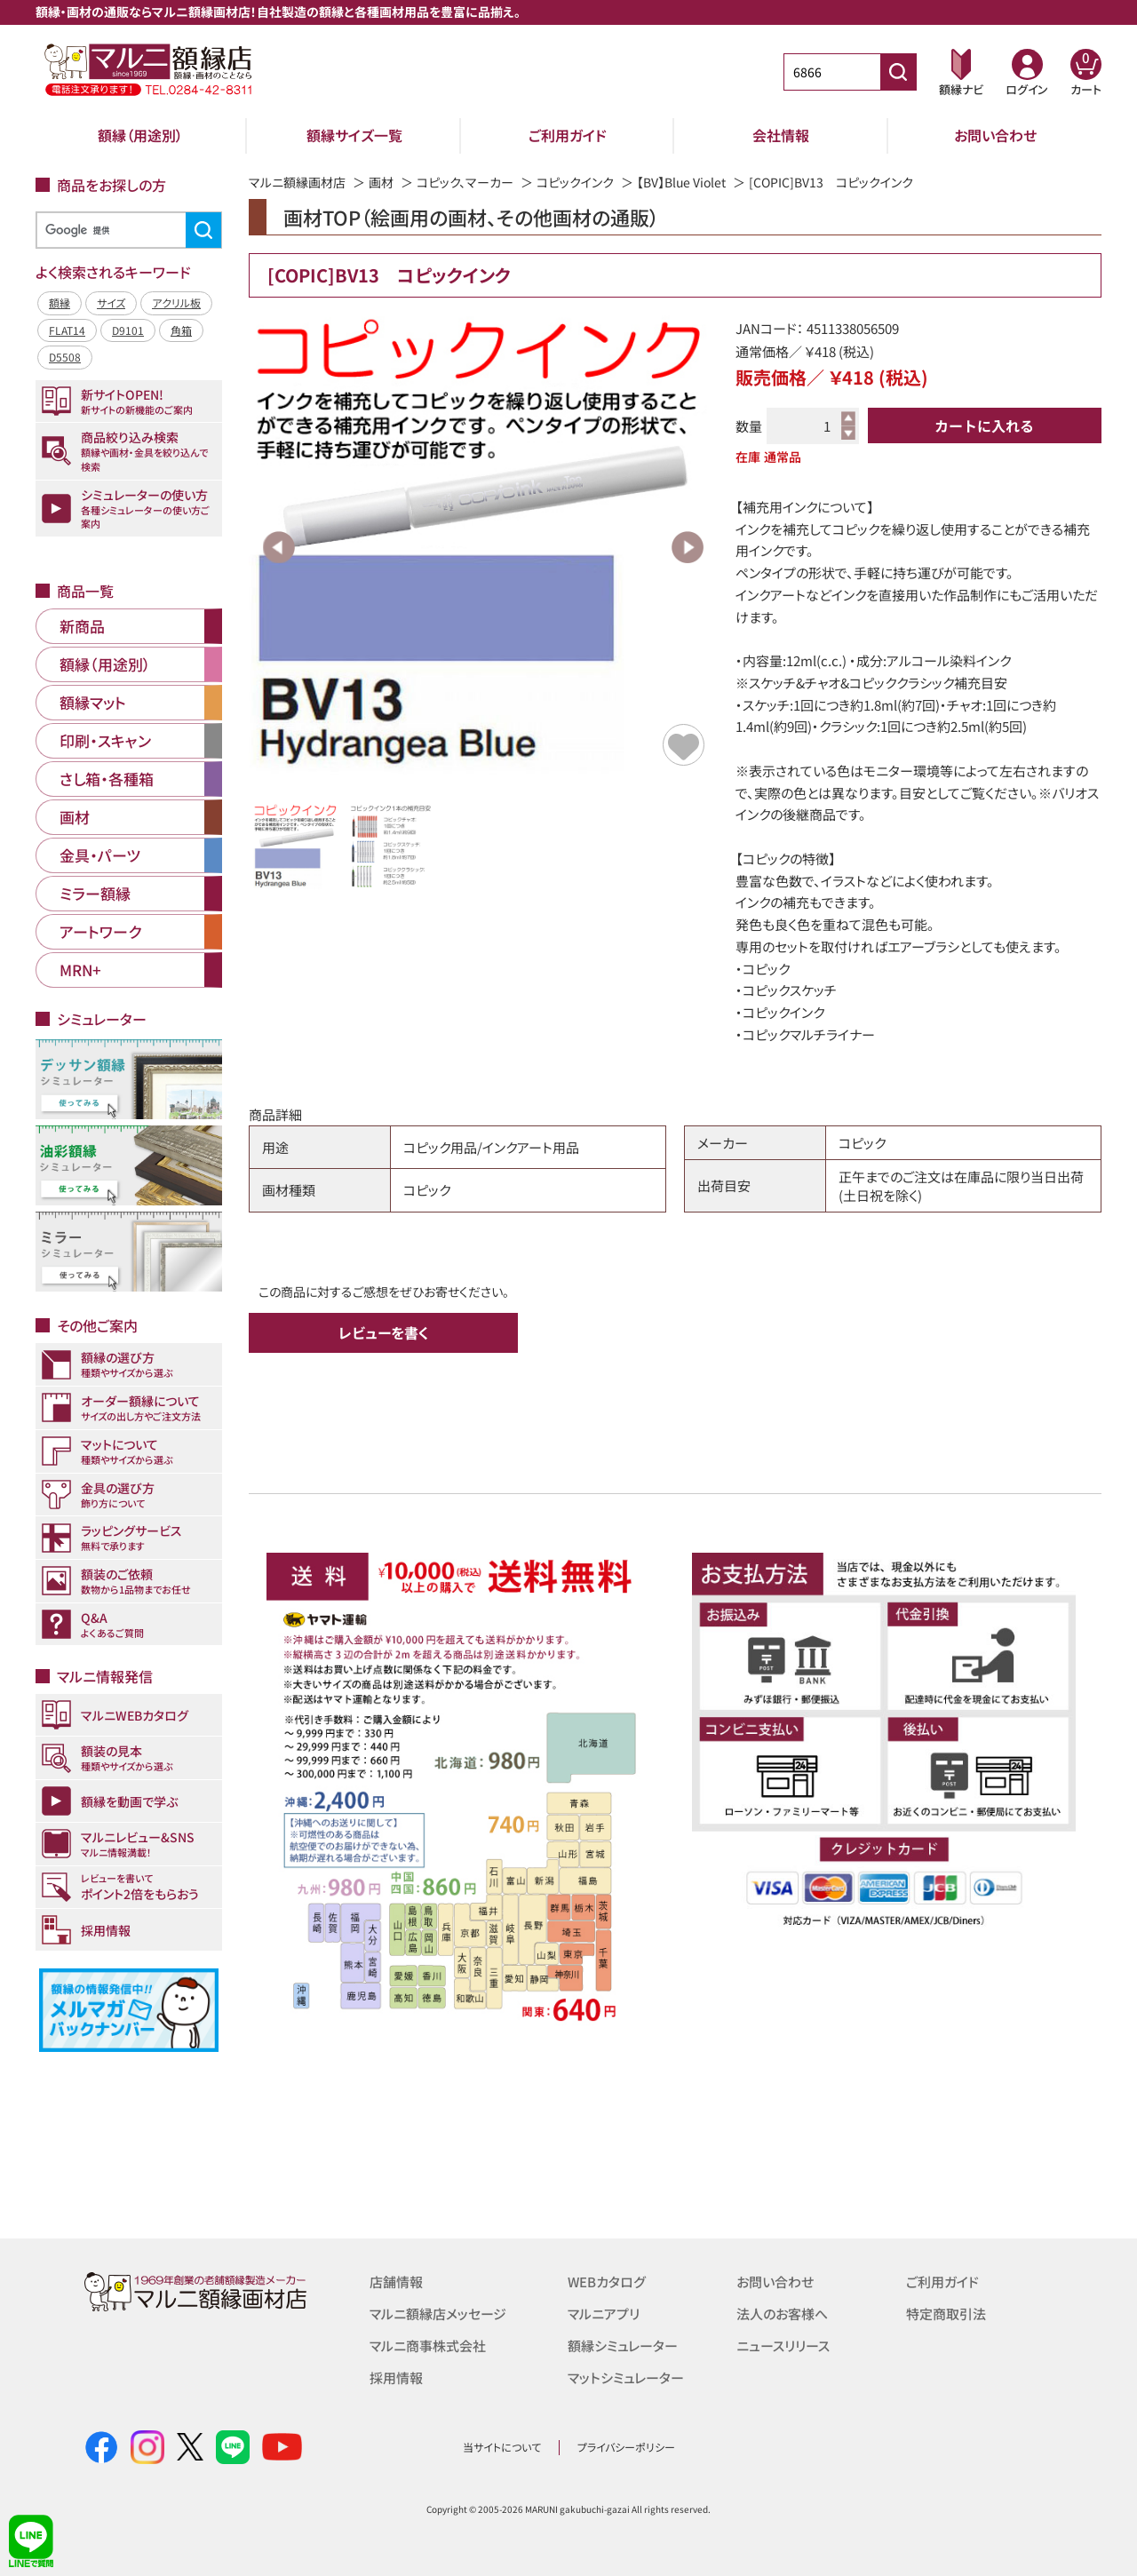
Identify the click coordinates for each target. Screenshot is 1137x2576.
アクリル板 (176, 302)
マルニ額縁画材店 (297, 182)
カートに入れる (984, 425)
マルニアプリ (604, 2313)
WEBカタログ (607, 2281)
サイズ (111, 302)
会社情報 (780, 135)
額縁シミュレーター (623, 2345)
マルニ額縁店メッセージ (438, 2313)
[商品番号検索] (898, 72)
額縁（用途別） (140, 135)
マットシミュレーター (626, 2377)
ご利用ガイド (568, 135)
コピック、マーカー (465, 182)
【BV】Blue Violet (682, 182)
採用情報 (396, 2377)
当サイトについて (502, 2446)
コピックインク (575, 182)
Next (688, 547)
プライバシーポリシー (626, 2446)
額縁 (59, 302)
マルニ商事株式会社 (428, 2345)
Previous (279, 547)
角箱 (181, 330)
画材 (381, 182)
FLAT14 (67, 330)
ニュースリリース (783, 2345)
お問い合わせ (995, 135)
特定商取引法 (946, 2313)
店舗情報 (396, 2281)
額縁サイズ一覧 (354, 135)
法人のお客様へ (782, 2313)
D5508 (65, 356)
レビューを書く (383, 1332)
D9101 (128, 330)
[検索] (126, 230)
